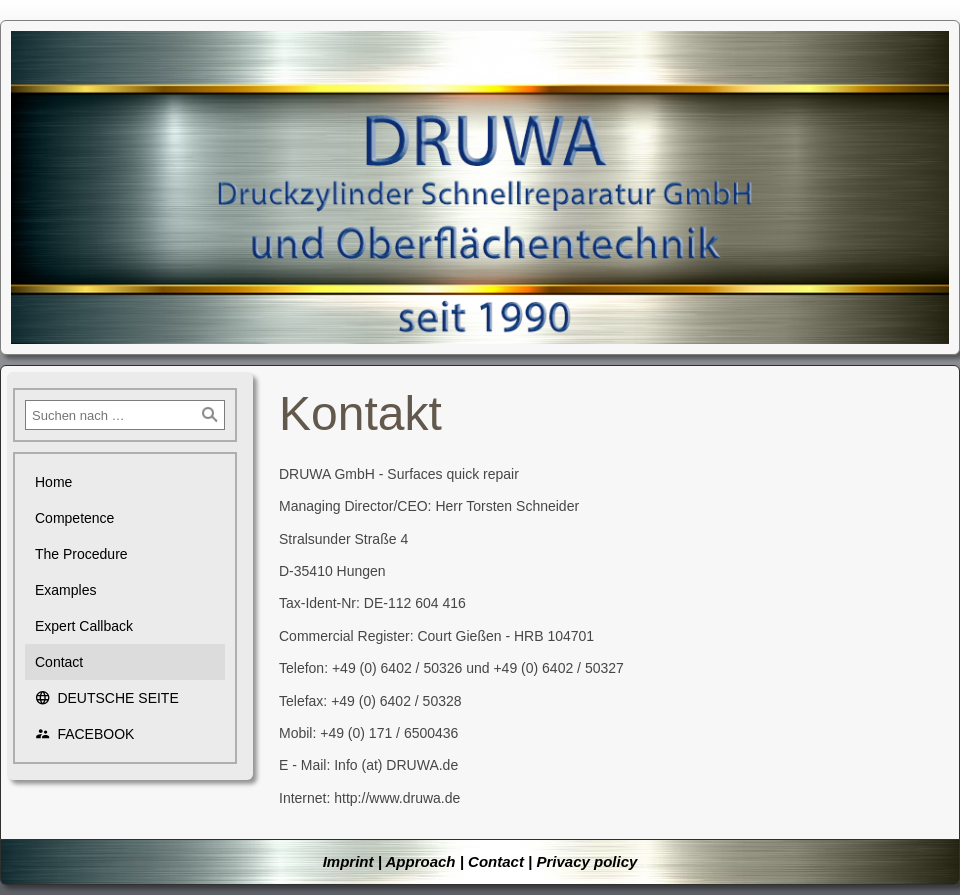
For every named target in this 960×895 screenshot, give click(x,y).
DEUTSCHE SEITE (107, 698)
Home (53, 482)
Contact (59, 662)
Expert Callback (84, 626)
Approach (420, 861)
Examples (65, 590)
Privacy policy (586, 861)
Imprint (348, 861)
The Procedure (81, 554)
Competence (74, 518)
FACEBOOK (84, 734)
